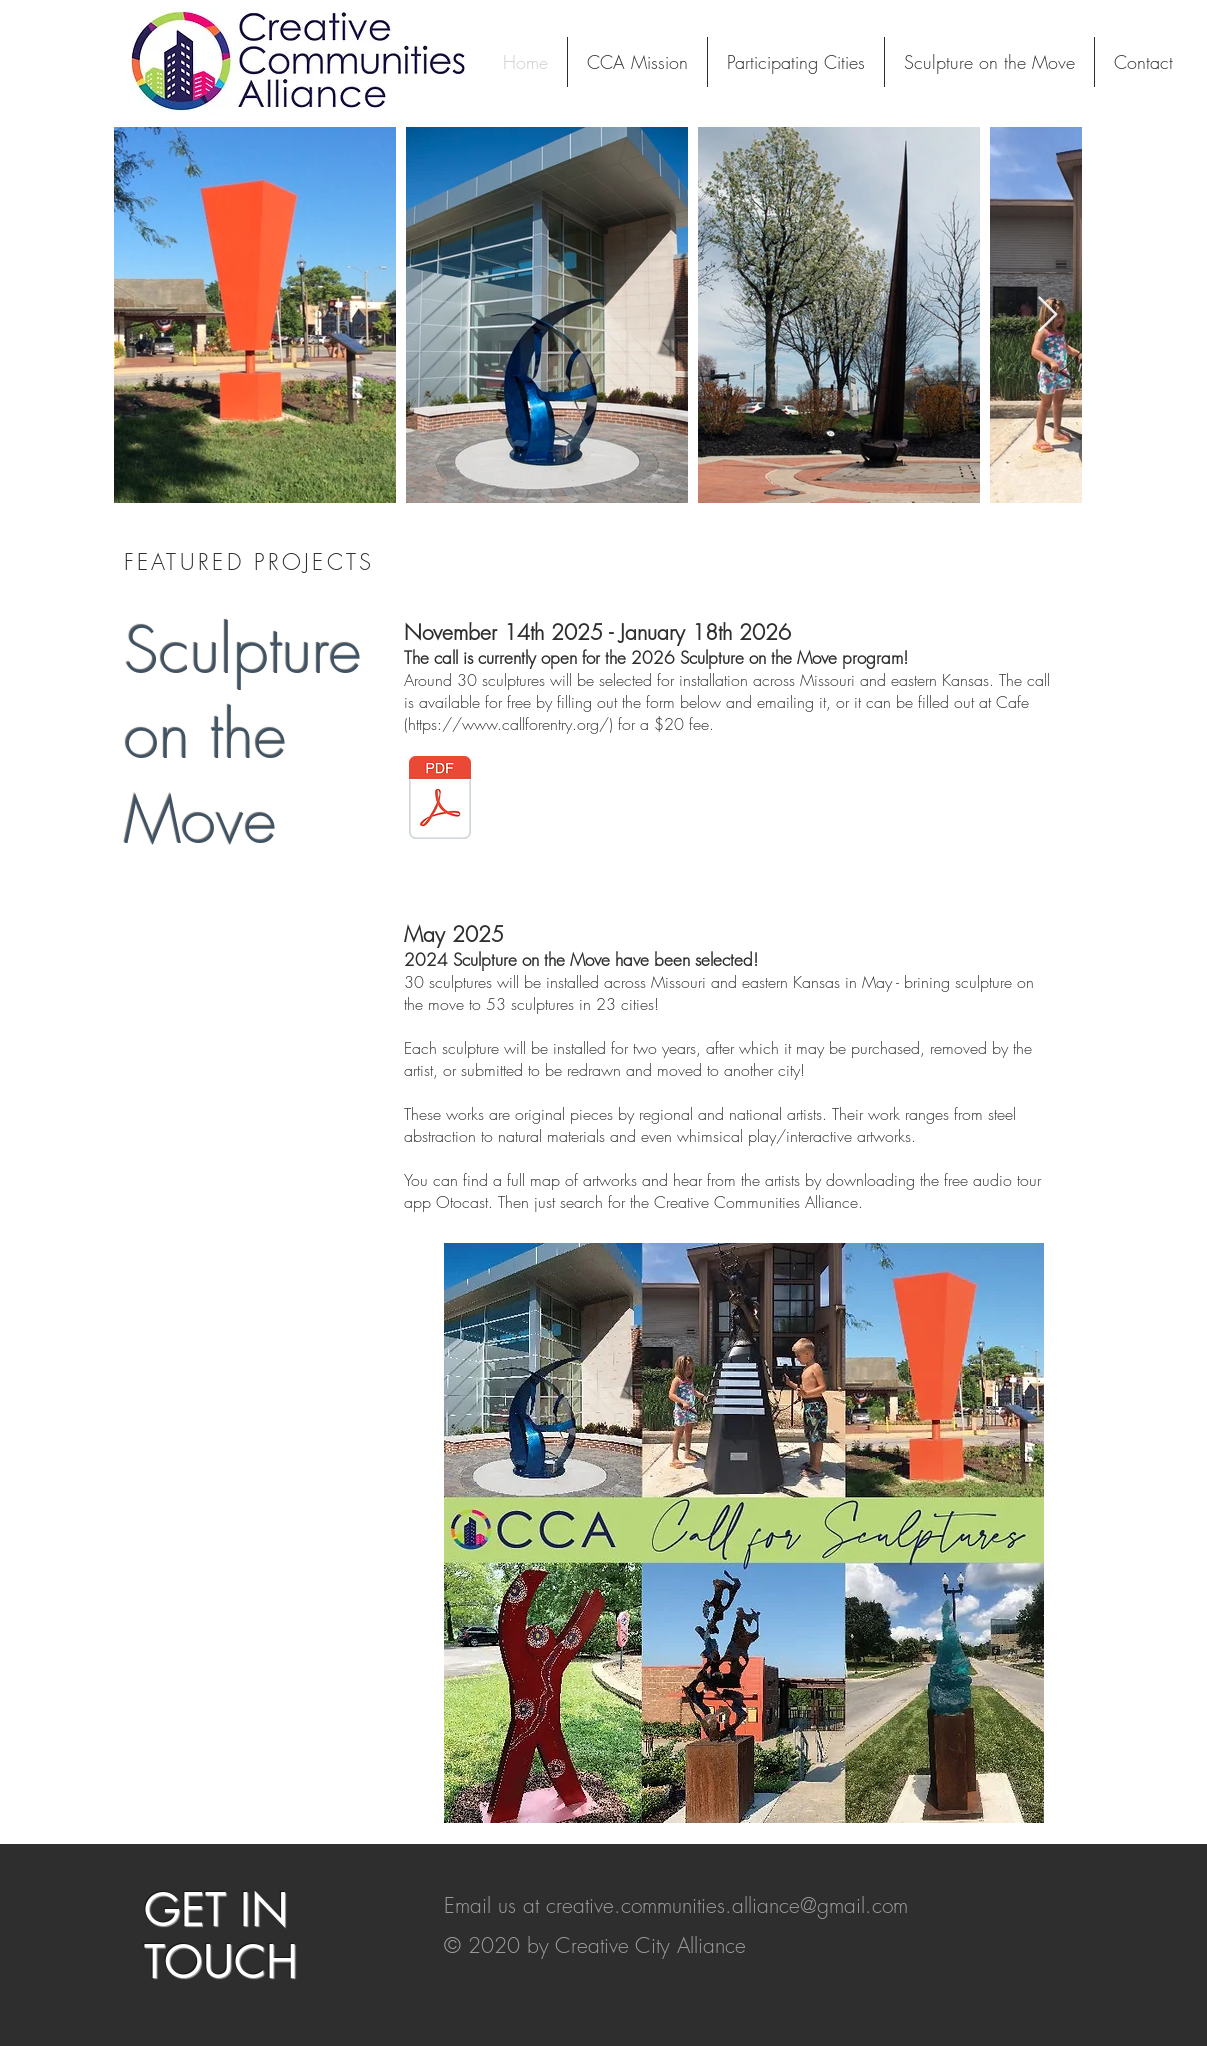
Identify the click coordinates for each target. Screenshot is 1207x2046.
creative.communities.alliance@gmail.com (727, 1905)
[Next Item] (1047, 315)
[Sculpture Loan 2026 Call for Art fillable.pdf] (440, 799)
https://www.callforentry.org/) (510, 724)
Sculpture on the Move (243, 734)
